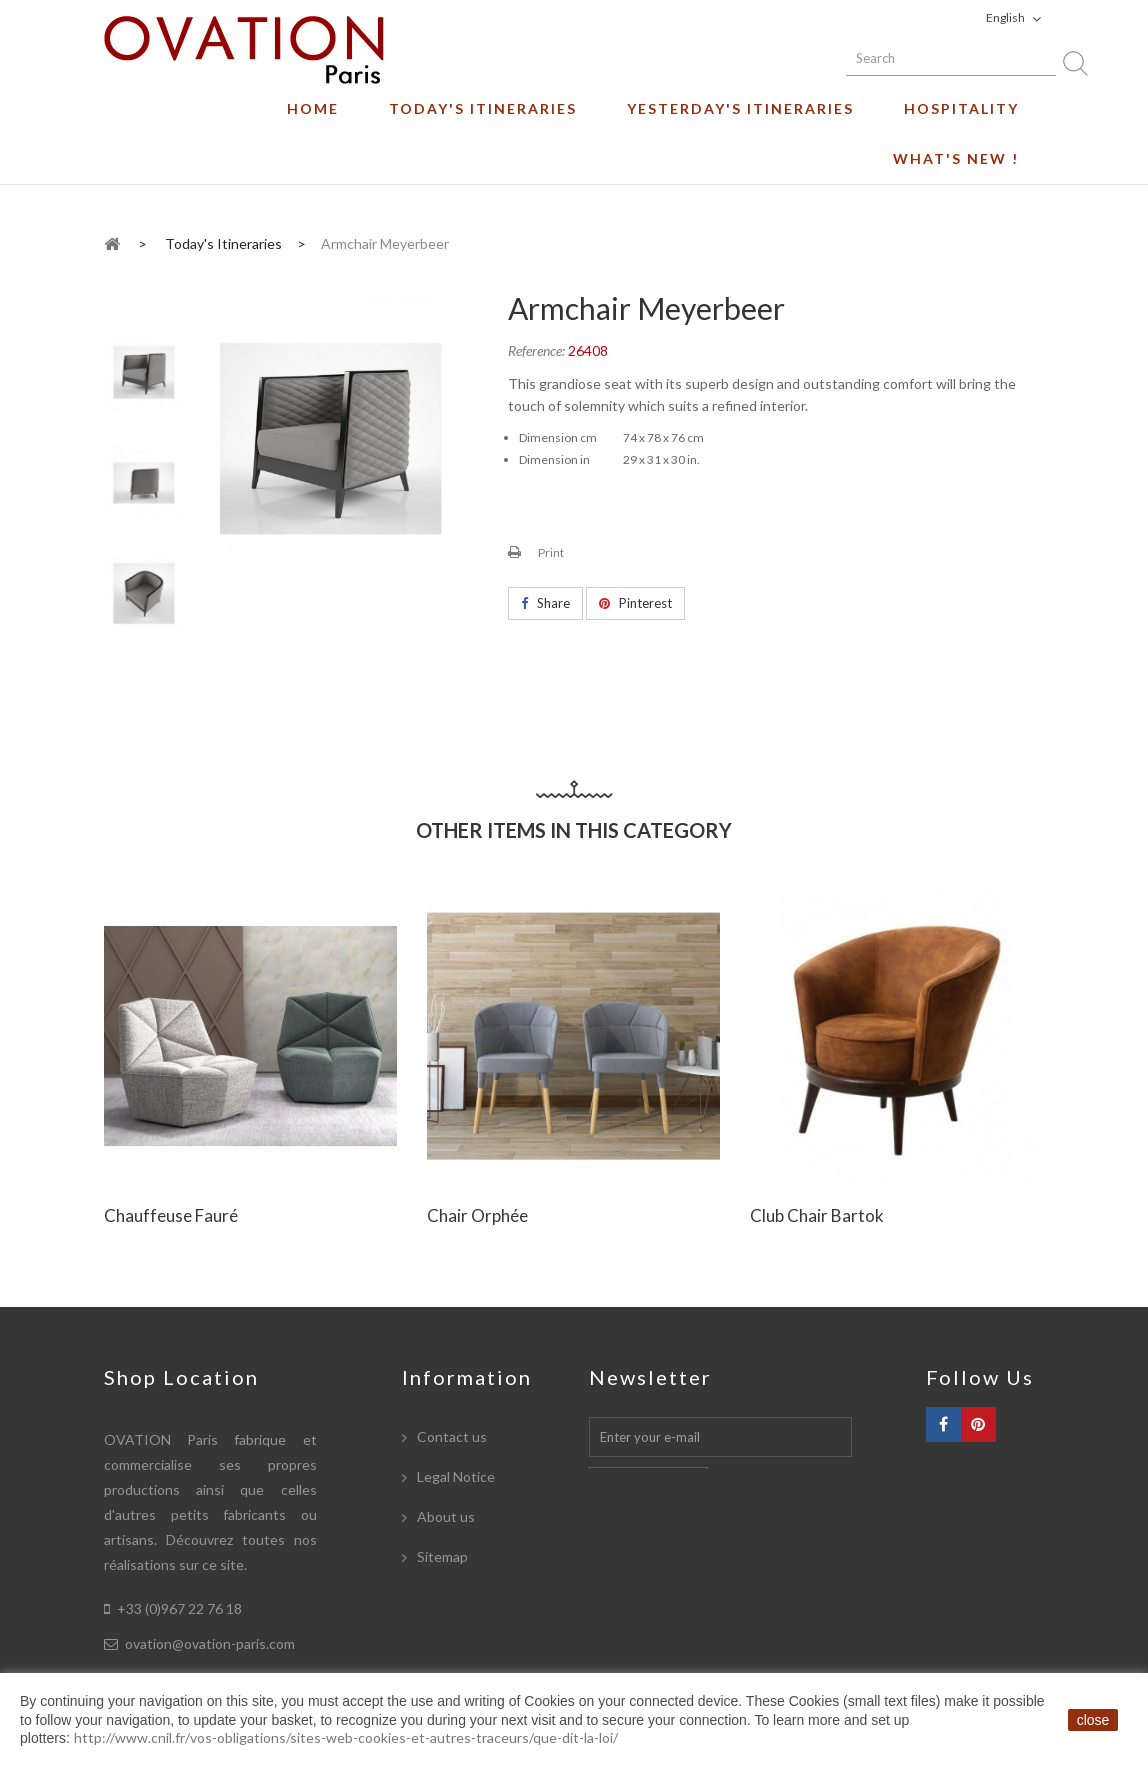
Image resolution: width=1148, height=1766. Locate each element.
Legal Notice (454, 1476)
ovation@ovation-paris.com (210, 1643)
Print (551, 552)
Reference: (536, 350)
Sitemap (441, 1556)
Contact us (450, 1436)
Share (545, 603)
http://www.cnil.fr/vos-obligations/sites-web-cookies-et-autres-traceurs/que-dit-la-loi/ (346, 1737)
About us (444, 1516)
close (1093, 1720)
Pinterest (635, 603)
